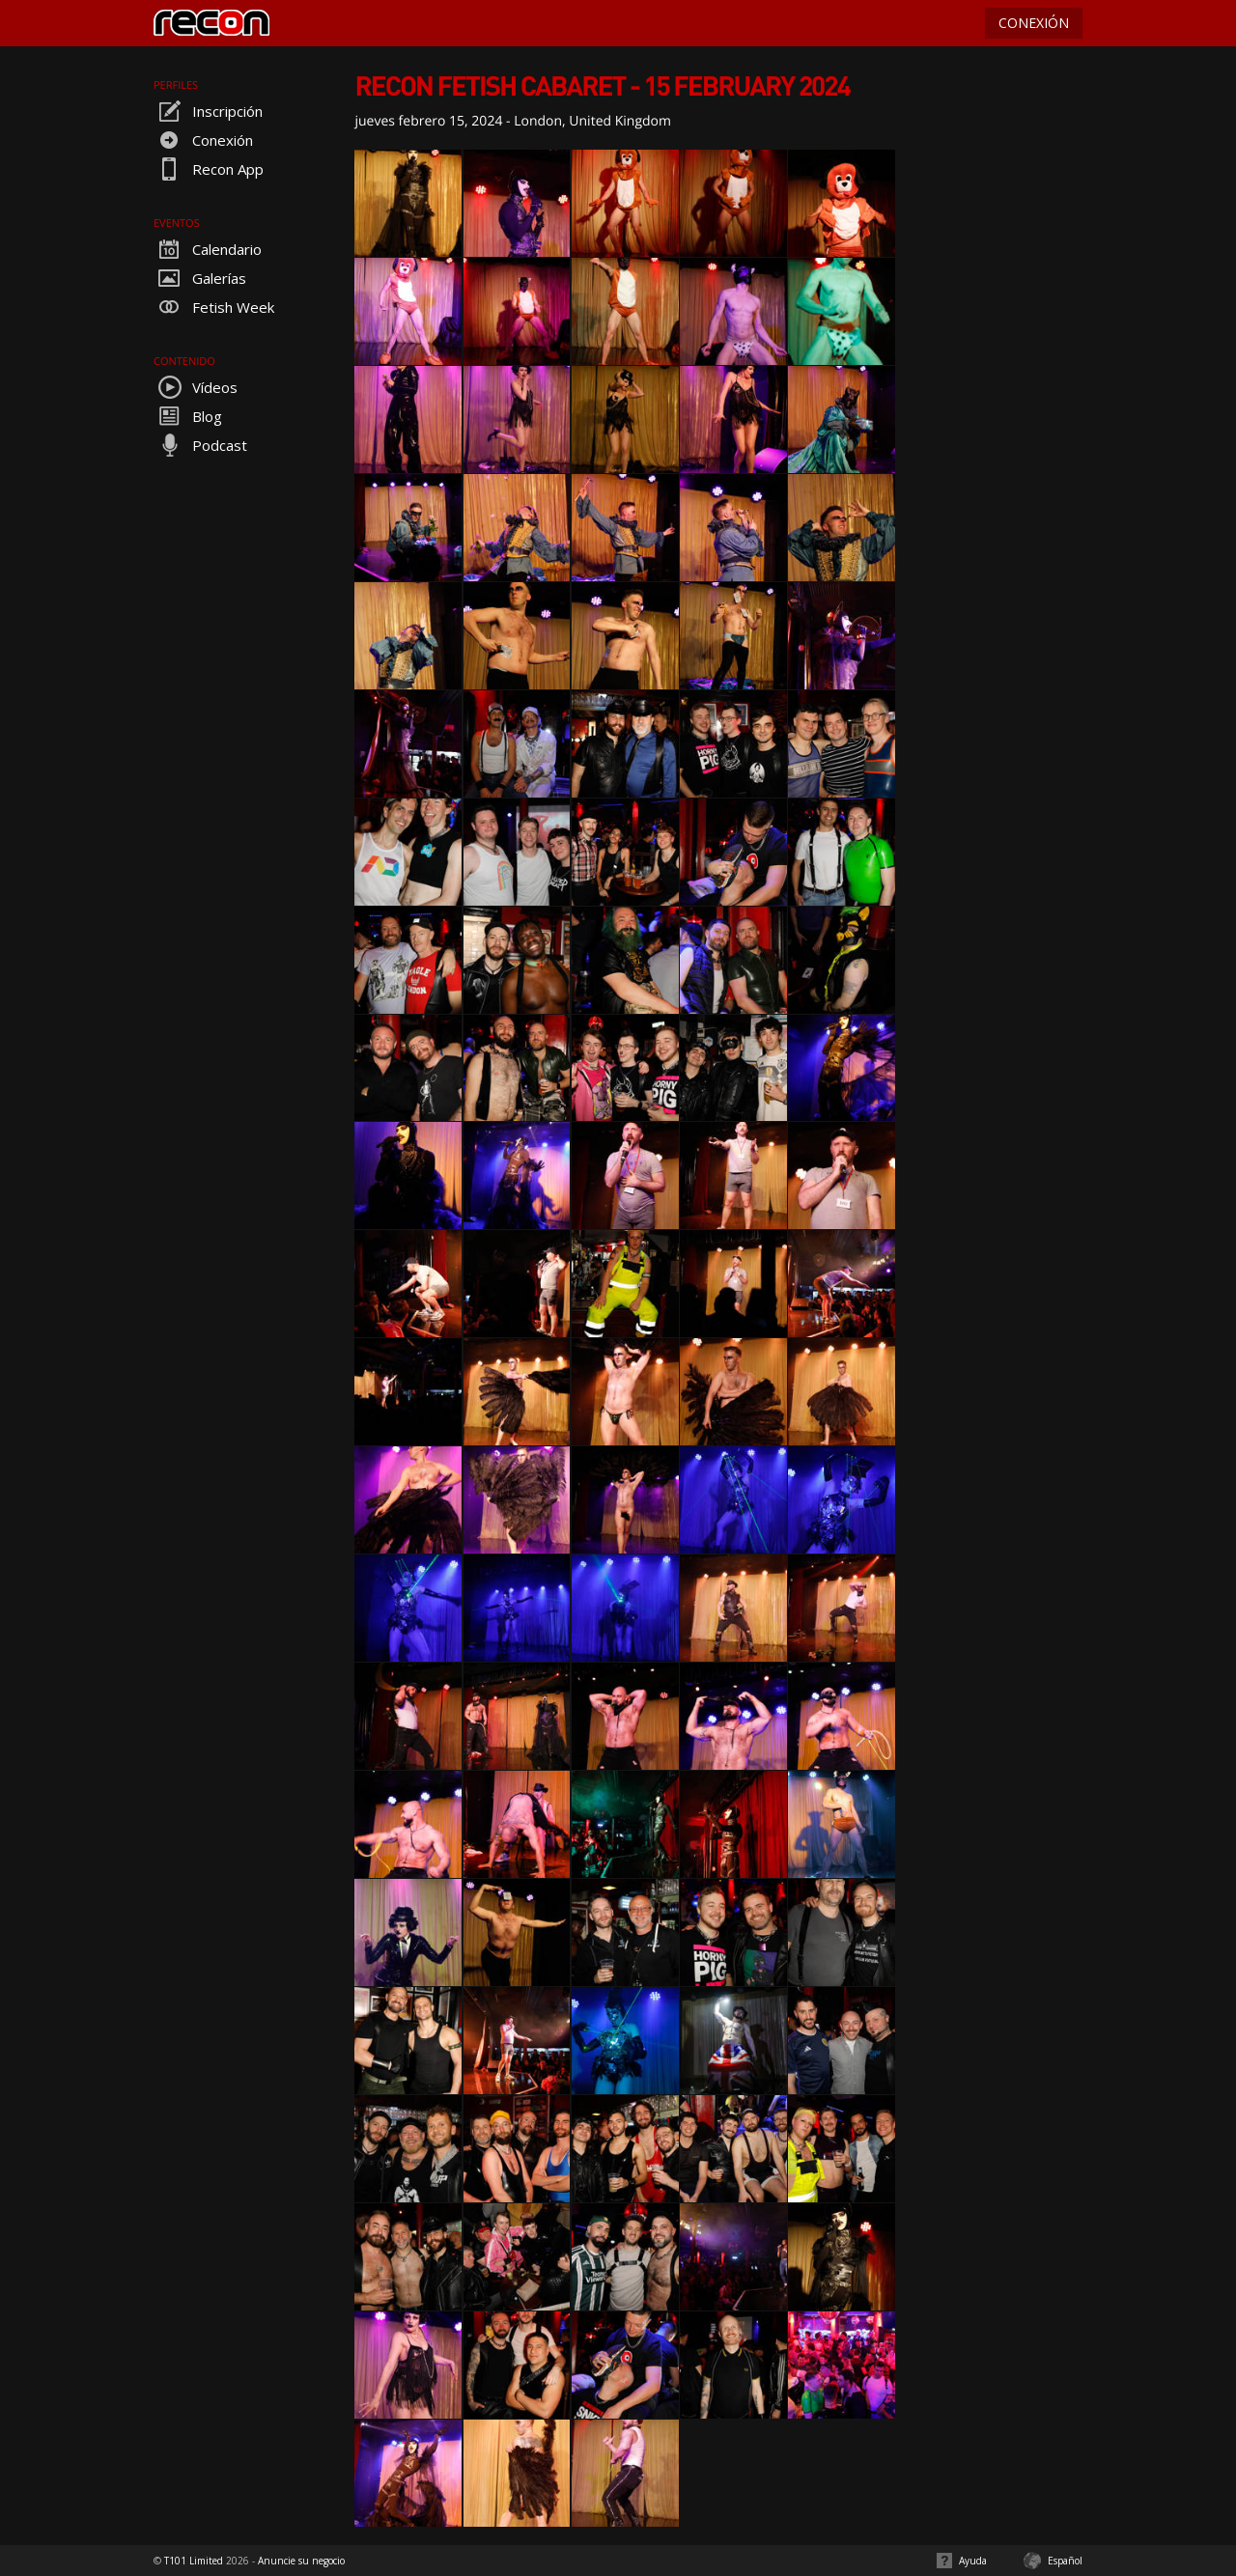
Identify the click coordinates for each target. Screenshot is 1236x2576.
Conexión (203, 140)
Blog (188, 416)
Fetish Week (214, 307)
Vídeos (196, 387)
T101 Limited (193, 2560)
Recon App (209, 168)
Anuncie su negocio (301, 2560)
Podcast (200, 445)
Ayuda (973, 2560)
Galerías (200, 278)
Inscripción (208, 111)
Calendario (208, 249)
